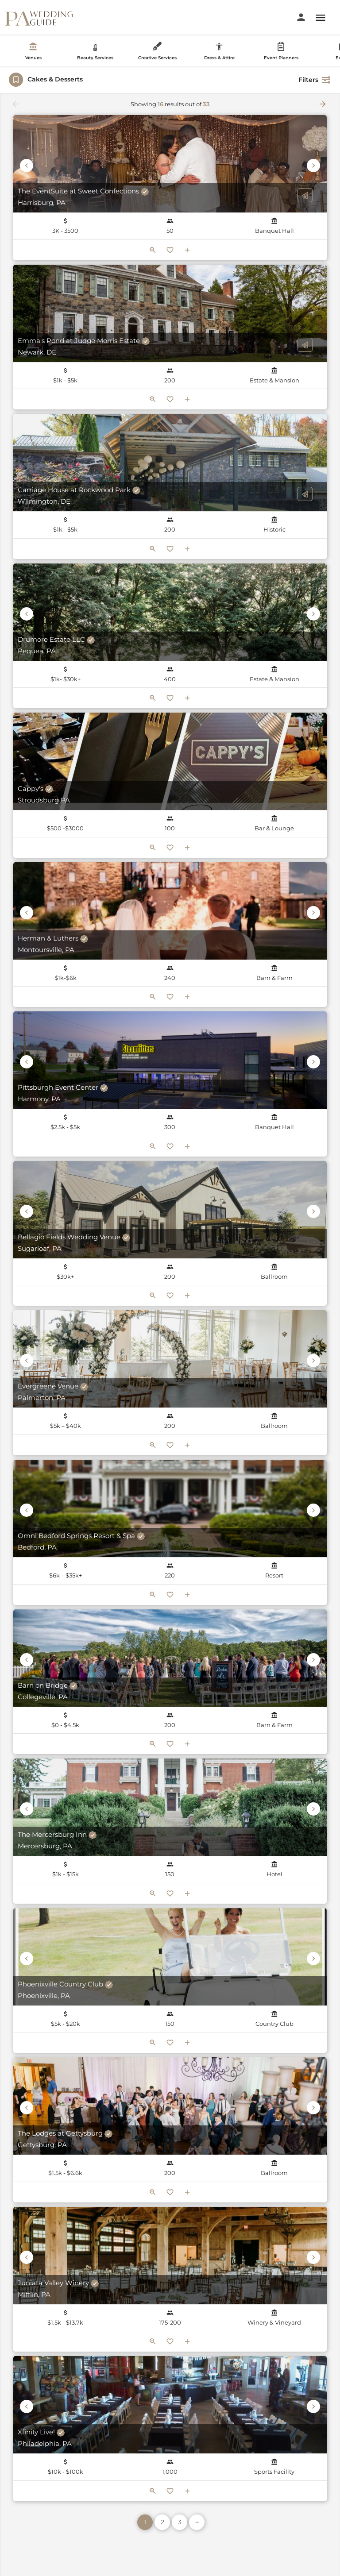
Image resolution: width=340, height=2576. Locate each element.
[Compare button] (187, 250)
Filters (314, 80)
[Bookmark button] (170, 250)
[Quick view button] (153, 250)
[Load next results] (323, 104)
